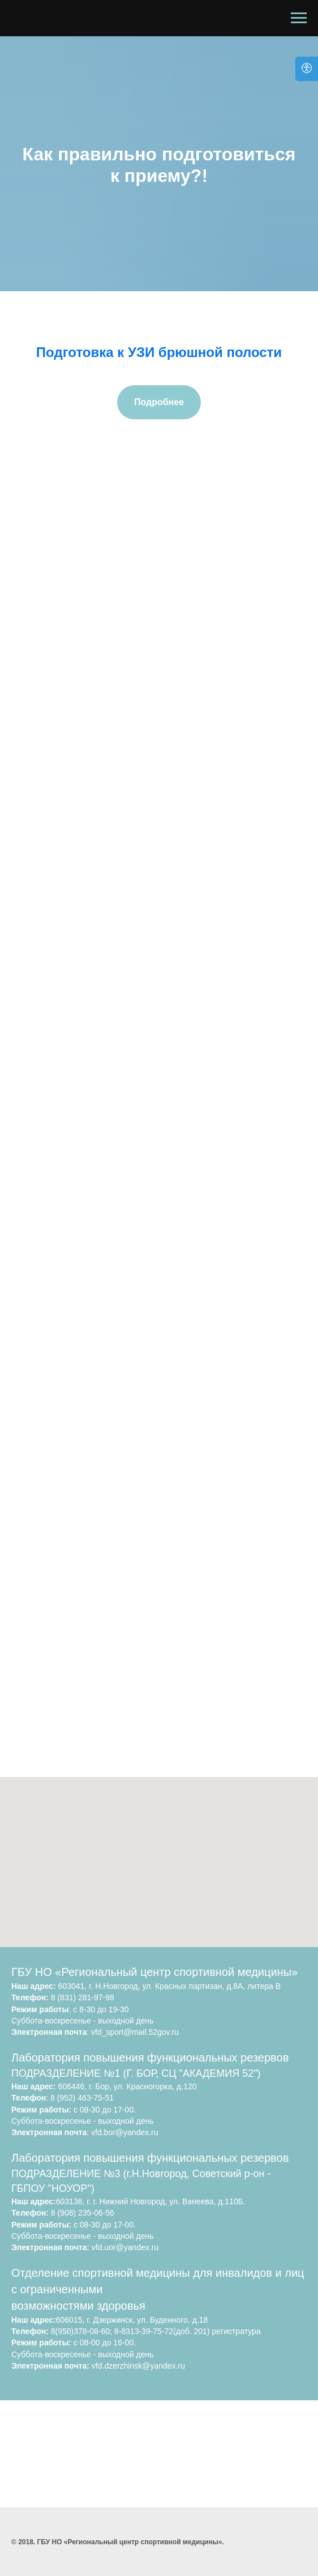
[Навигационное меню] (299, 18)
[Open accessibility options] (306, 69)
